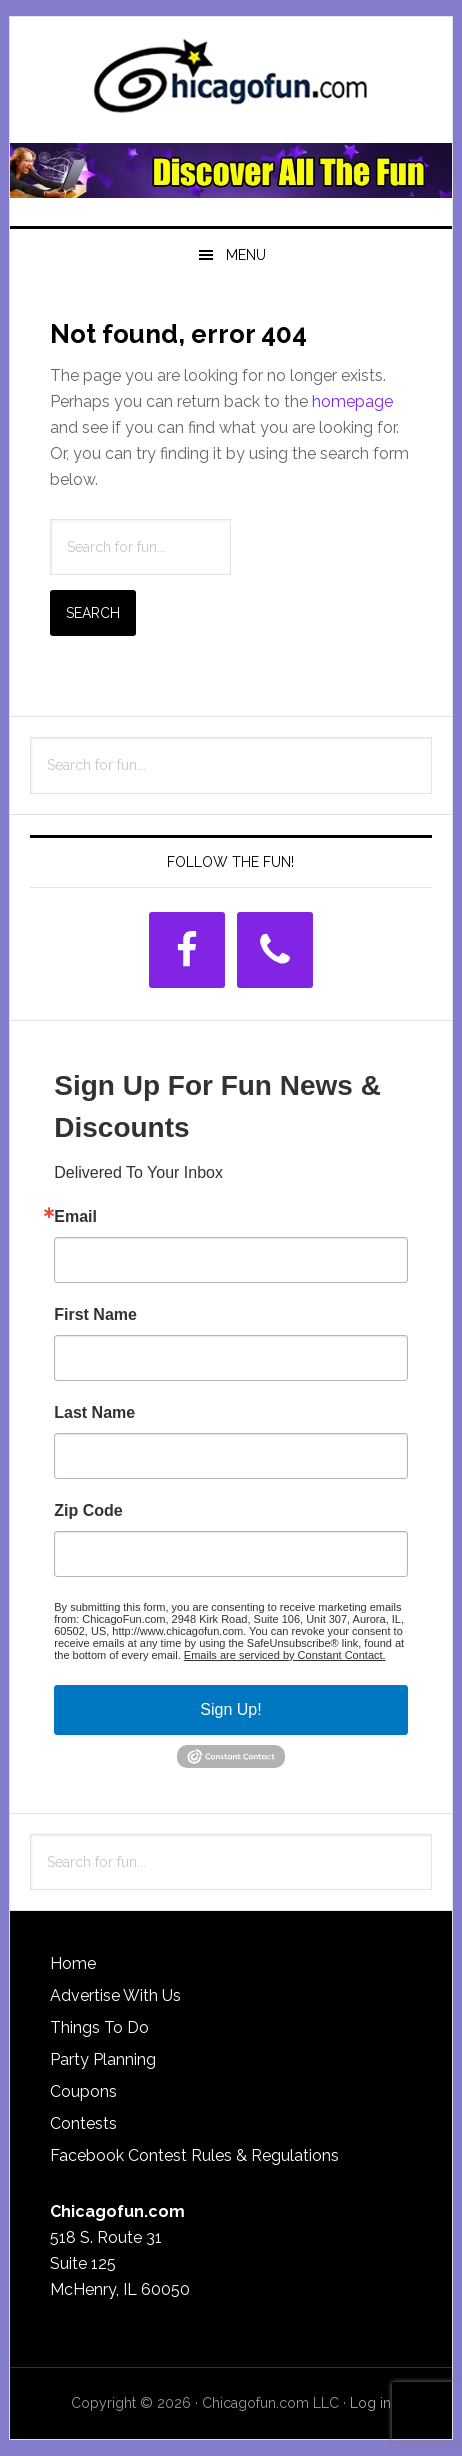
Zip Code (88, 1511)
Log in (370, 2403)
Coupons (83, 2091)
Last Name (94, 1413)
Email (75, 1217)
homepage (352, 401)
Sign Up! (230, 1709)
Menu (246, 255)
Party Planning (103, 2059)
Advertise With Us (115, 1995)
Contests (83, 2123)
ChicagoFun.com (231, 82)
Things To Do (99, 2027)
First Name (95, 1315)
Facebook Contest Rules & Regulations (194, 2155)
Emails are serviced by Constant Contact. (285, 1655)
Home (73, 1963)
